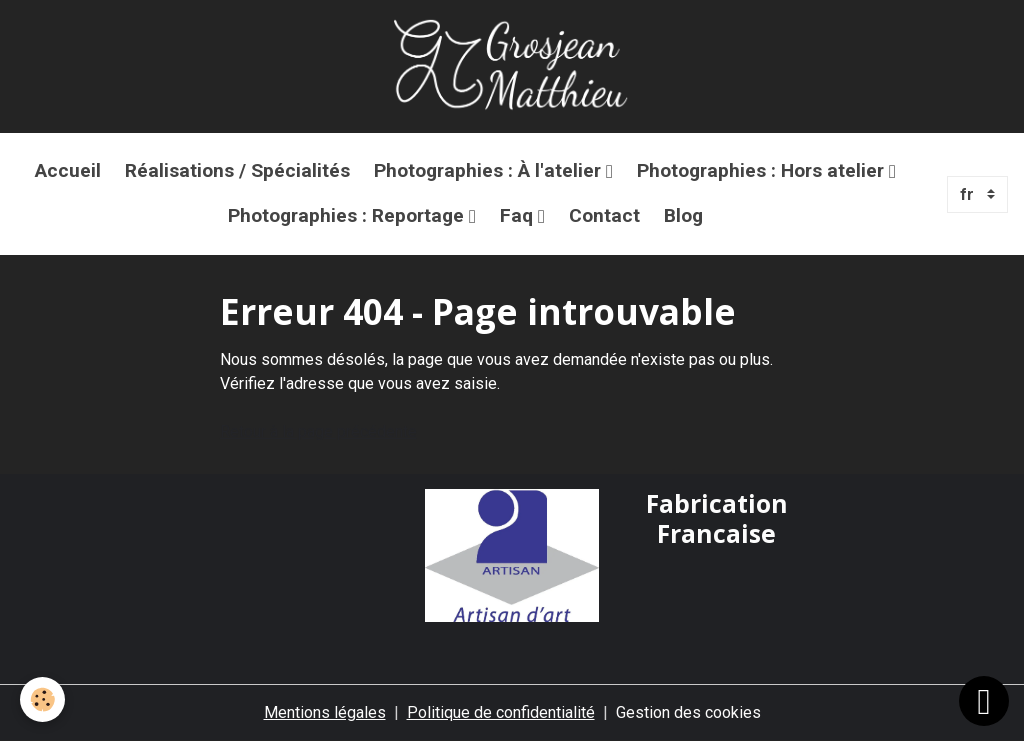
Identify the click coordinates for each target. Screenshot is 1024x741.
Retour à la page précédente (318, 431)
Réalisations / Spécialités (237, 170)
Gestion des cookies (688, 712)
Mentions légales (325, 712)
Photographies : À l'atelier (490, 170)
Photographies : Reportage (348, 215)
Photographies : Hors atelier (763, 170)
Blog (683, 215)
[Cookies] (42, 699)
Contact (604, 215)
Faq (519, 215)
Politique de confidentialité (501, 712)
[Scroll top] (984, 701)
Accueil (68, 170)
